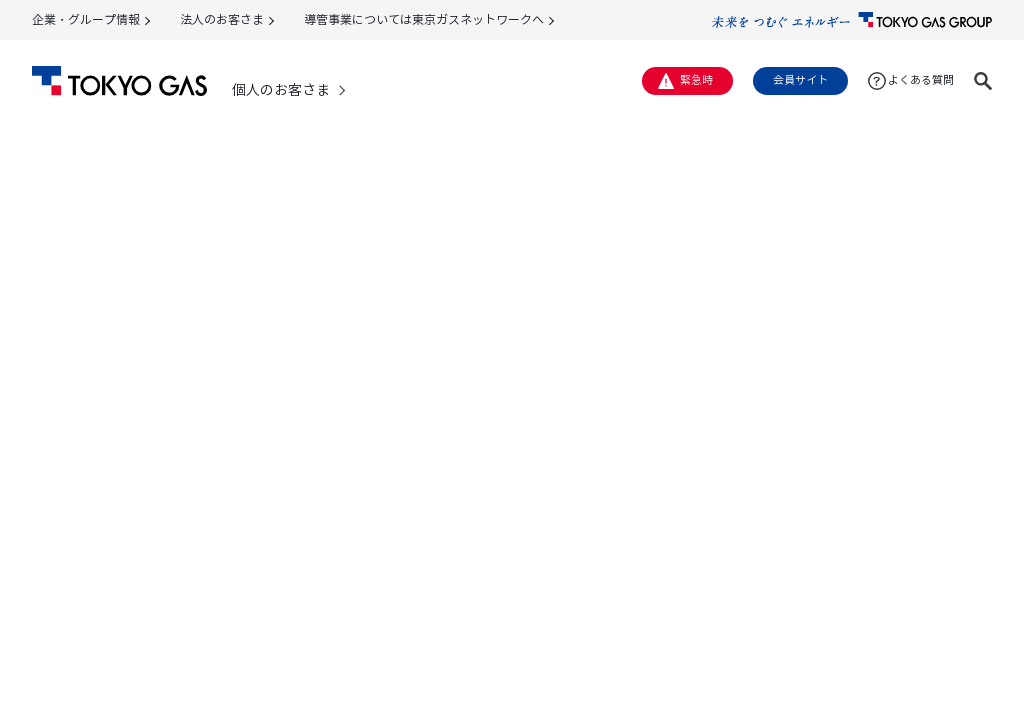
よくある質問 (921, 80)
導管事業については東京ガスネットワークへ (424, 19)
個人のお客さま (281, 90)
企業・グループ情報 (86, 19)
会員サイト (800, 80)
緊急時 (696, 80)
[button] (983, 81)
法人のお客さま (222, 19)
